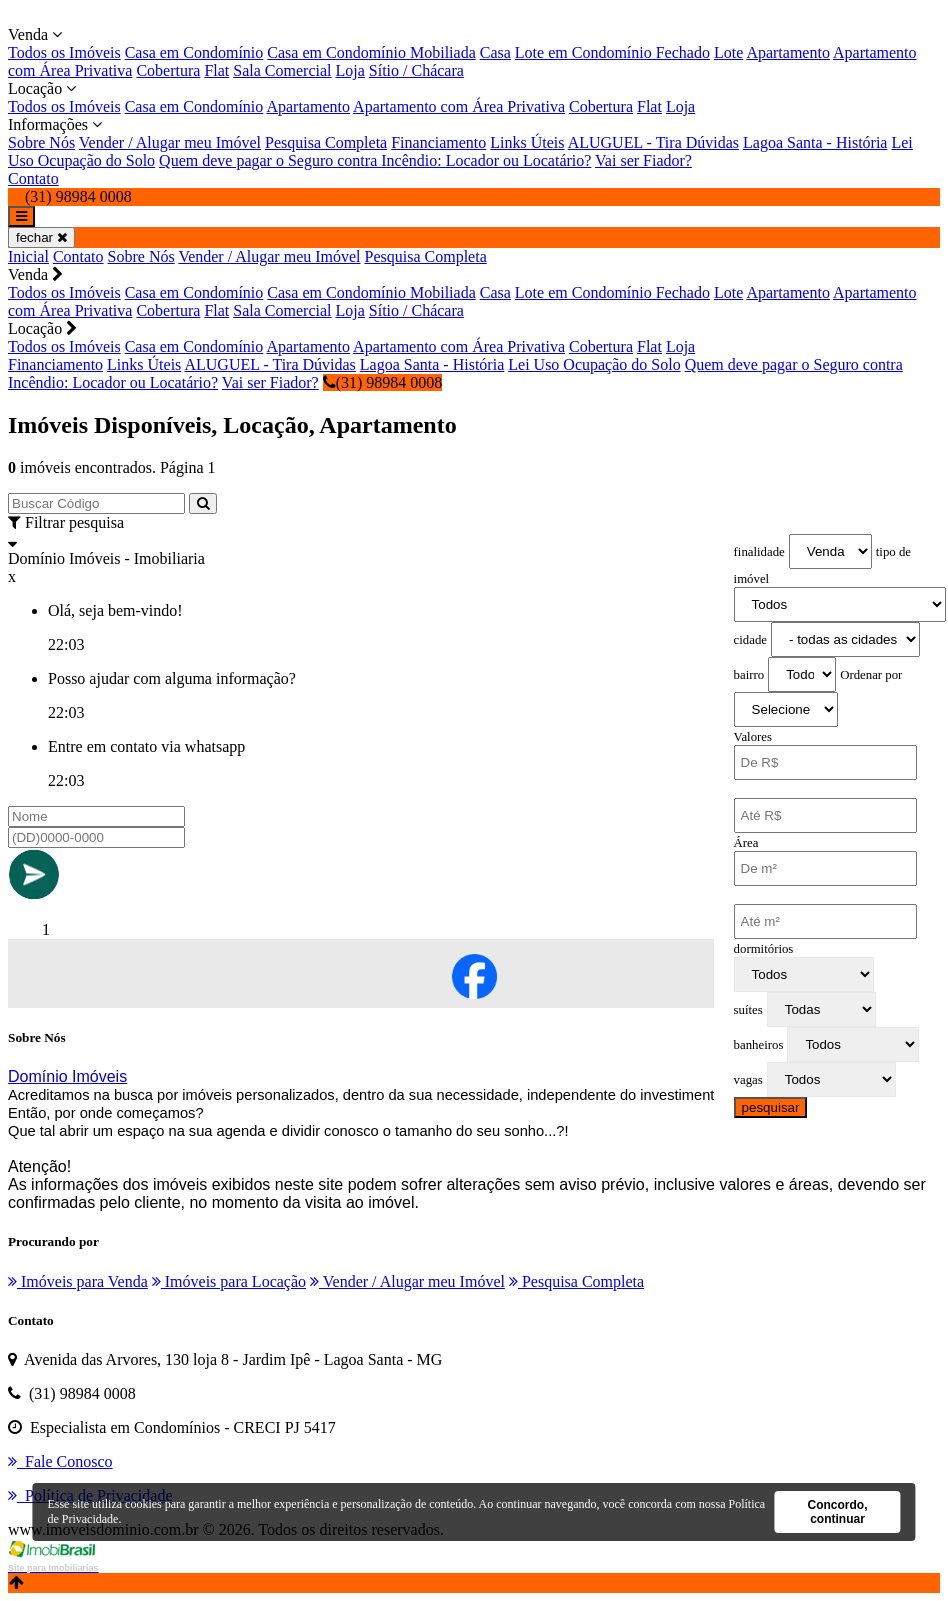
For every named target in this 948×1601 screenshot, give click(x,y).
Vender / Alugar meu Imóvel (170, 142)
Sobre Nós (41, 142)
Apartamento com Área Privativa (459, 106)
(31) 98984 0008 (383, 382)
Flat (216, 70)
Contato (33, 178)
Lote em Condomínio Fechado (612, 52)
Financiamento (438, 142)
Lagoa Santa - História (815, 142)
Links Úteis (527, 142)
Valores (753, 737)
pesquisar (771, 1107)
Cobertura (168, 70)
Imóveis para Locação (229, 1281)
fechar (41, 237)
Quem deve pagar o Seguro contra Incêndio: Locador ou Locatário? (375, 160)
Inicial (28, 256)
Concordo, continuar (837, 1512)
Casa (495, 52)
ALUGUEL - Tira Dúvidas (653, 142)
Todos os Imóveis (64, 52)
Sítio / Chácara (416, 70)
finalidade (759, 552)
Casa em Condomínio (194, 52)
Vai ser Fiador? (643, 160)
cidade (750, 640)
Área (746, 843)
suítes (748, 1010)
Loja (349, 70)
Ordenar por (871, 675)
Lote (728, 52)
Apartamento (788, 52)
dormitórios (764, 949)
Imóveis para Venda (78, 1281)
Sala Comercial (282, 70)
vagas (748, 1080)
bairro (749, 675)
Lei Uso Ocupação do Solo (594, 364)
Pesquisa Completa (326, 142)
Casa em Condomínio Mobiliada (371, 52)
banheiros (759, 1045)
